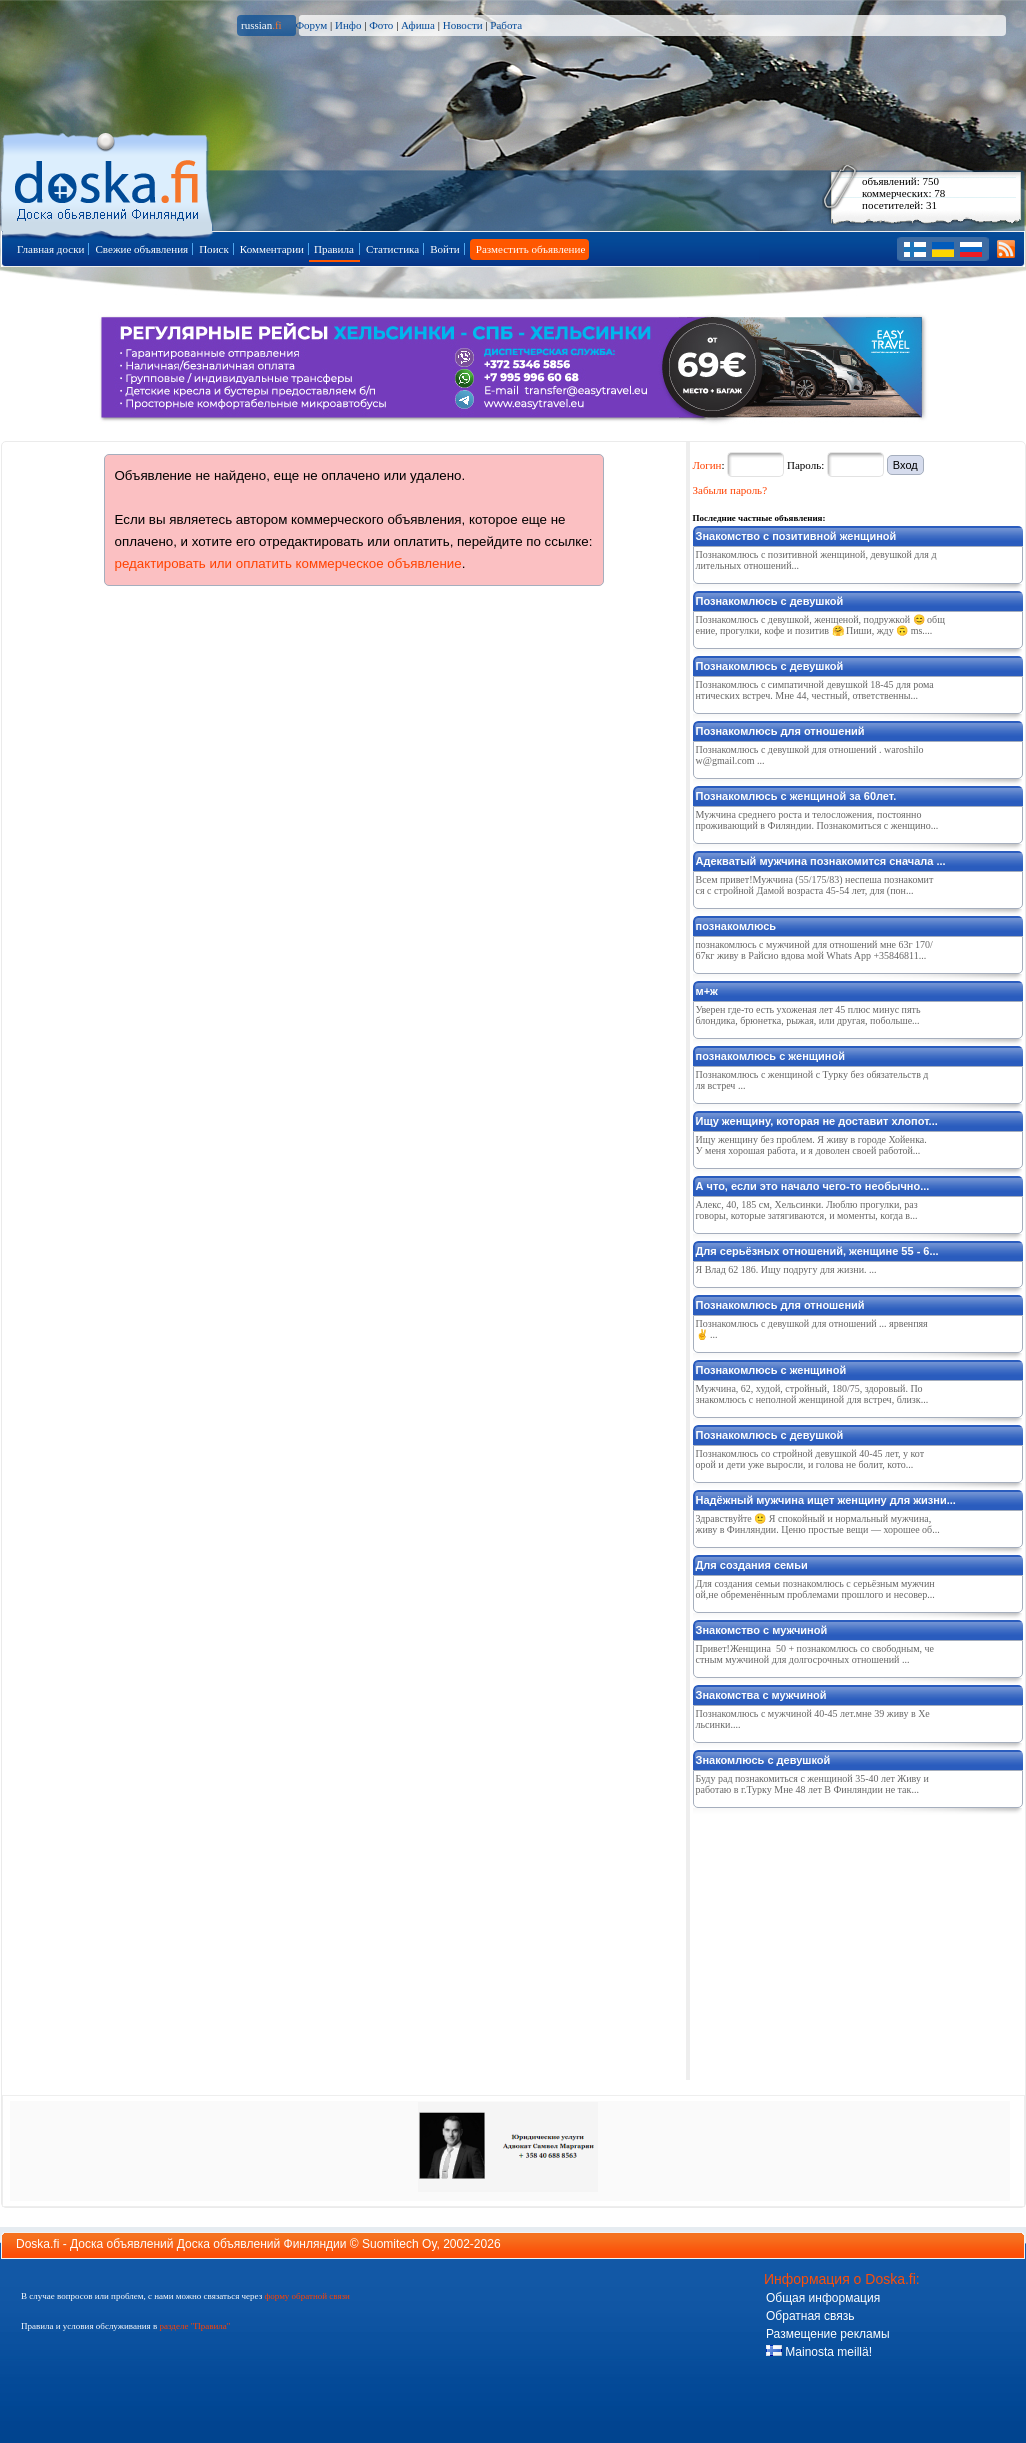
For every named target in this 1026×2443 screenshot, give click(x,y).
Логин (707, 465)
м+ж (707, 991)
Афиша (418, 25)
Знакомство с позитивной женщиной (796, 536)
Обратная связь (810, 2316)
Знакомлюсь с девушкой (763, 1760)
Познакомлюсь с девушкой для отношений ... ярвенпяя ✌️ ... (812, 1329)
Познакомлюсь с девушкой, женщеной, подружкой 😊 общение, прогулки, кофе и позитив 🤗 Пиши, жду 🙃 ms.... (820, 625)
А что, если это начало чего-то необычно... (813, 1186)
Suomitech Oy (399, 2244)
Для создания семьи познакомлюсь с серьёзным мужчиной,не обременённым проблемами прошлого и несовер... (815, 1589)
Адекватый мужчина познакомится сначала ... (821, 861)
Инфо (348, 25)
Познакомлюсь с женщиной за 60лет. (796, 796)
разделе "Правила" (194, 2326)
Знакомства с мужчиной (761, 1695)
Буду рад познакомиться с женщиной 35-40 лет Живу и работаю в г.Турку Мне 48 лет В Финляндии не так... (812, 1784)
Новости (463, 25)
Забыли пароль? (730, 490)
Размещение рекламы (828, 2334)
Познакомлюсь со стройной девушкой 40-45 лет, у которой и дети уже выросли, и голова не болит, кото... (810, 1459)
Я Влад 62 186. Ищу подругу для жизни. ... (786, 1269)
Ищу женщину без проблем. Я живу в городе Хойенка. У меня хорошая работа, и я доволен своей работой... (811, 1145)
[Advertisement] (843, 1940)
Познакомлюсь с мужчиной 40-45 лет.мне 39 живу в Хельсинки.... (813, 1719)
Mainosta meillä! (819, 2352)
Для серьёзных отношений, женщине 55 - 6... (817, 1251)
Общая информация (823, 2298)
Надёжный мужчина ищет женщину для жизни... (826, 1500)
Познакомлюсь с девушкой (770, 601)
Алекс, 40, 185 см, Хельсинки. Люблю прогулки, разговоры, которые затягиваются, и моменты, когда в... (807, 1210)
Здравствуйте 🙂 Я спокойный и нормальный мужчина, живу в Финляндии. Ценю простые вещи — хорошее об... (818, 1524)
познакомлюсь (736, 926)
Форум (311, 25)
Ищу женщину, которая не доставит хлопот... (817, 1121)
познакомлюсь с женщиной (770, 1056)
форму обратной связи (306, 2296)
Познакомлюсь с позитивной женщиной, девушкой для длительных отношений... (816, 560)
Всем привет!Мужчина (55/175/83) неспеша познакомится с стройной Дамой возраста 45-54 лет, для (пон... (815, 885)
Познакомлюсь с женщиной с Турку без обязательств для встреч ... (812, 1080)
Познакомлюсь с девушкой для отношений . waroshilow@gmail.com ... (810, 755)
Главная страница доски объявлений (108, 181)
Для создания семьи (752, 1565)
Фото (381, 25)
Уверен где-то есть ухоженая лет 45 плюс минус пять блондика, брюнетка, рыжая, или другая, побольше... (808, 1015)
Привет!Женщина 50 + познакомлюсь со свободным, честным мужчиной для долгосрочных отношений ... (815, 1654)
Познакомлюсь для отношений (780, 731)
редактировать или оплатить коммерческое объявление (288, 563)
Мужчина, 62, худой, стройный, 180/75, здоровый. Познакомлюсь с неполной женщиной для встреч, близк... (812, 1394)
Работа (506, 25)
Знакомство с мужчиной (762, 1630)
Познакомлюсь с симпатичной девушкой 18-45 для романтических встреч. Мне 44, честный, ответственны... (815, 690)
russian (261, 25)
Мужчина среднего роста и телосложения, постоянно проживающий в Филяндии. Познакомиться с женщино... (817, 820)
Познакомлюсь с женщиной (771, 1370)
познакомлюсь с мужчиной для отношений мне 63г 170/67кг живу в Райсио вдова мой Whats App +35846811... (814, 950)
